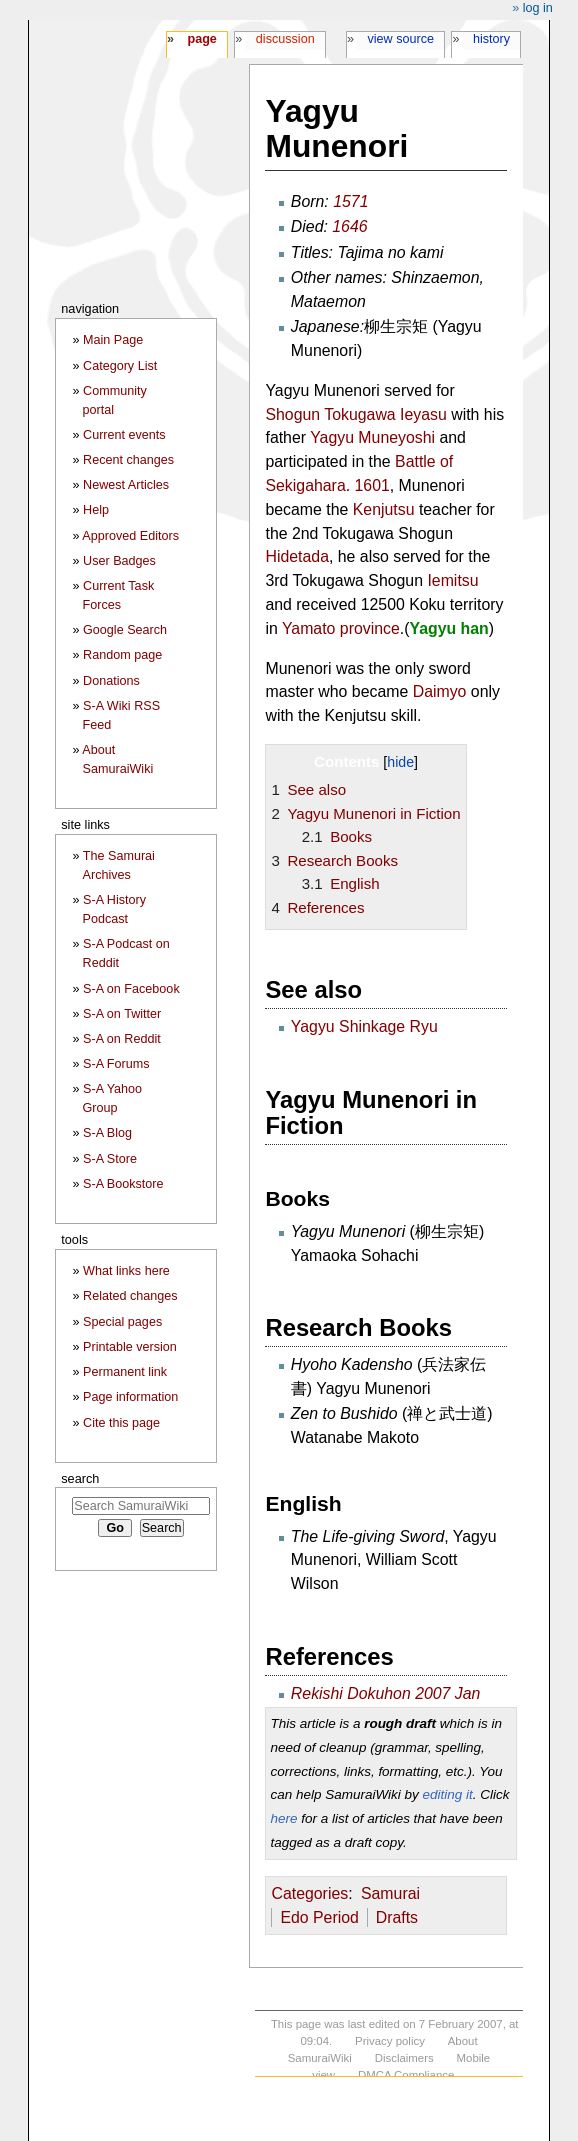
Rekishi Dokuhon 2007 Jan (386, 1693)
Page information (130, 1397)
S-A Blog (107, 1133)
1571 (350, 201)
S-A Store (110, 1159)
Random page (122, 655)
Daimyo (440, 691)
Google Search (125, 630)
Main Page (113, 340)
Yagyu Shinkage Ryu (364, 1026)
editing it (447, 1794)
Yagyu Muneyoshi (372, 437)
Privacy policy (390, 2041)
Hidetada (296, 556)
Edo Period (319, 1917)
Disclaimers (404, 2058)
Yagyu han (448, 628)
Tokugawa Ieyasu (385, 414)
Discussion (285, 39)
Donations (111, 681)
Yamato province (341, 628)
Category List (120, 366)
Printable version (130, 1347)
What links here (126, 1271)
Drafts (397, 1917)
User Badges (119, 561)
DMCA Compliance (406, 2075)
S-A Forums (116, 1064)
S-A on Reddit (122, 1039)
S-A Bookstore (123, 1184)
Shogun (292, 414)
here (283, 1818)
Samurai (390, 1893)
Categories (309, 1893)
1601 (372, 485)
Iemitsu (452, 580)
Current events (124, 435)
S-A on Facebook (131, 989)
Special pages (122, 1322)
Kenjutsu (384, 509)
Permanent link (125, 1372)
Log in (538, 8)
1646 (349, 226)
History (491, 39)
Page (201, 39)
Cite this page (121, 1423)
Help (96, 510)
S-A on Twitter (122, 1014)
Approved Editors (130, 536)
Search (80, 1478)
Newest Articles (126, 485)
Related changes (130, 1296)
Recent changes (128, 460)
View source (401, 39)
